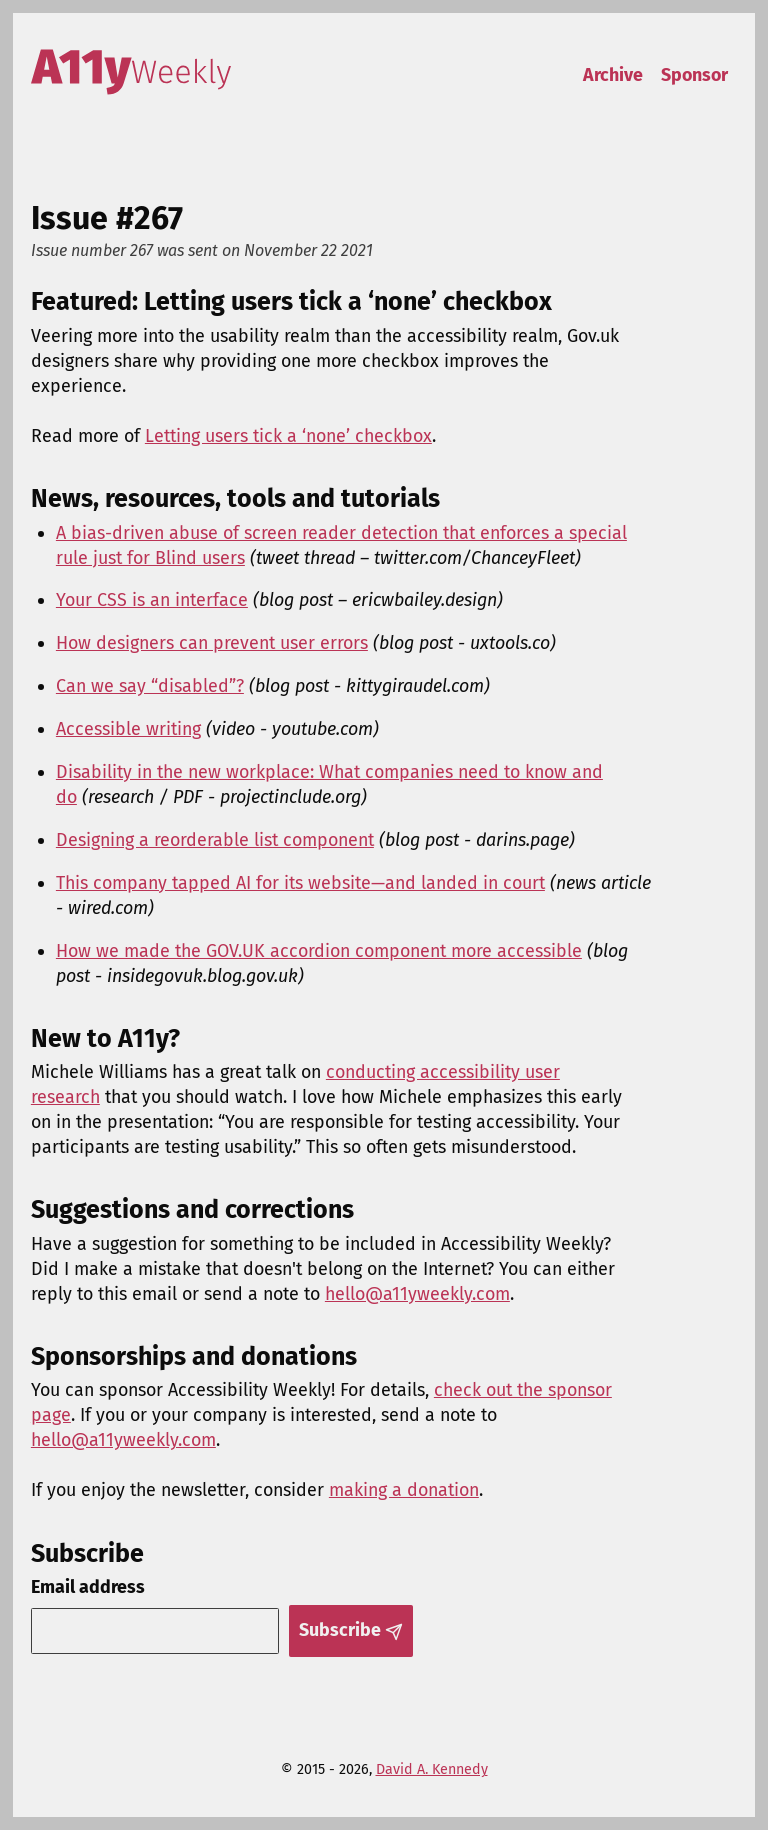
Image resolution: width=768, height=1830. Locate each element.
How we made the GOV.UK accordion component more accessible (319, 951)
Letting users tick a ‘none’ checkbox (288, 436)
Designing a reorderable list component (215, 840)
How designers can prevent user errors (212, 643)
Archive (613, 75)
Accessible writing (128, 729)
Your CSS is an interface (152, 600)
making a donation (404, 1490)
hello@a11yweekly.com (417, 1294)
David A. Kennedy (432, 1769)
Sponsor (694, 75)
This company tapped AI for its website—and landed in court (300, 883)
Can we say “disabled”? (150, 686)
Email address (88, 1587)
